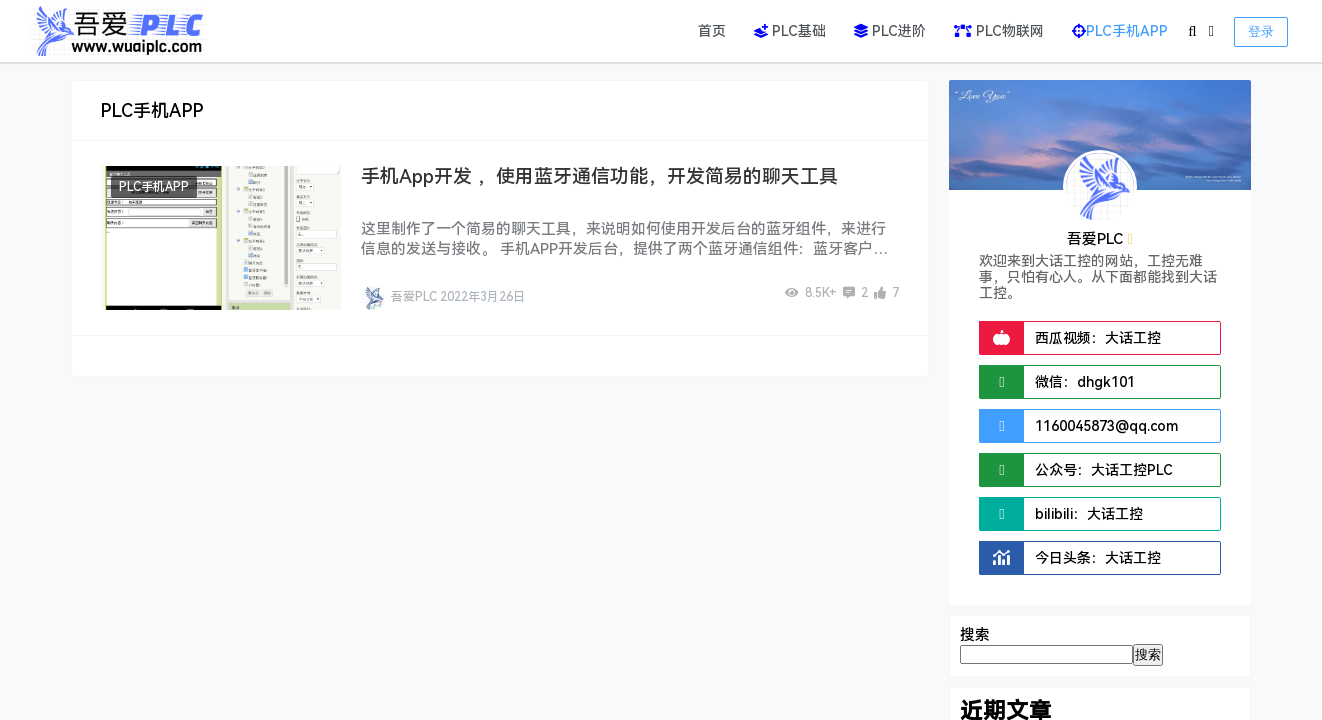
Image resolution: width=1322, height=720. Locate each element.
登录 (1261, 31)
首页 (712, 31)
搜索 (975, 635)
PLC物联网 (999, 31)
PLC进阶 (890, 31)
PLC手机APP (1120, 31)
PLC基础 (790, 31)
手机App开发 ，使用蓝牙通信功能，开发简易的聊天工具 (599, 176)
